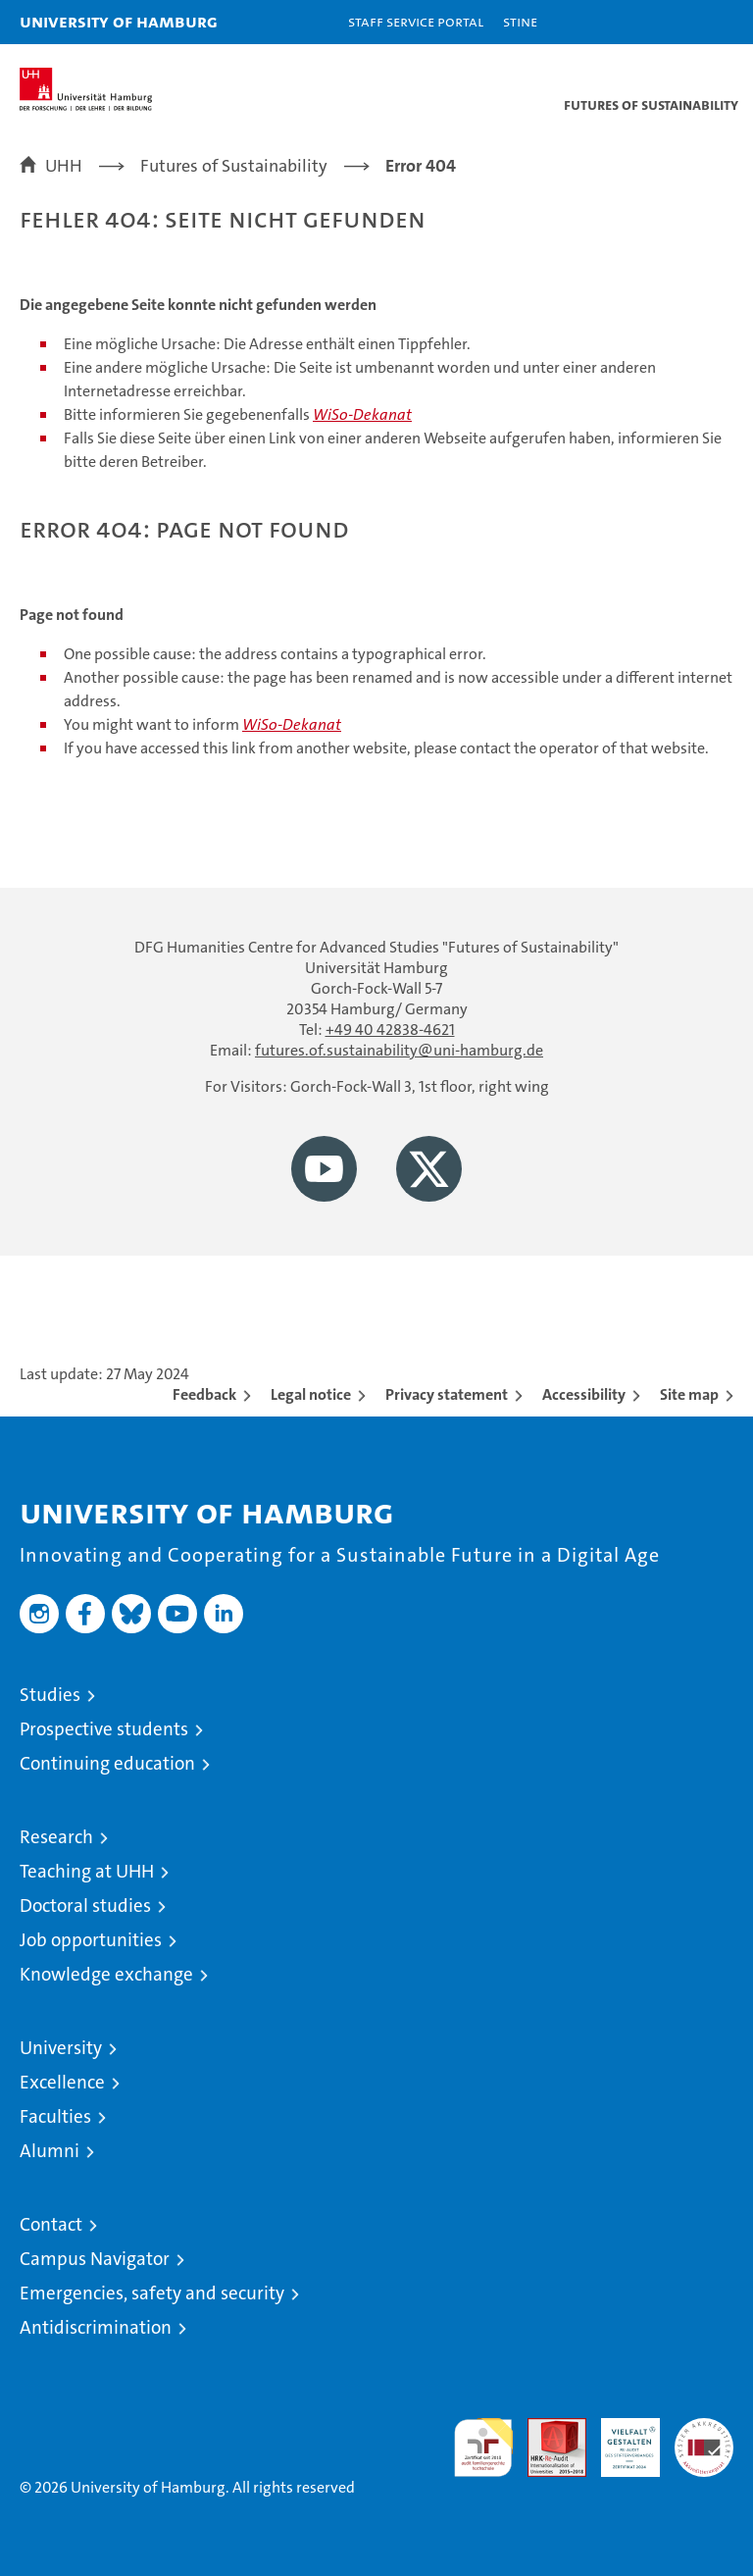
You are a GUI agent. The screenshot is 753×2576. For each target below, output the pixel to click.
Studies (50, 1694)
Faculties (55, 2116)
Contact (51, 2224)
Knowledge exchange (106, 1974)
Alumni (49, 2150)
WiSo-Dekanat (362, 414)
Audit (546, 2428)
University (61, 2047)
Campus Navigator (95, 2258)
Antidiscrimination (96, 2327)
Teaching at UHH (87, 1871)
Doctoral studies (85, 1905)
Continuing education (107, 1763)
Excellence (62, 2082)
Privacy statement (446, 1394)
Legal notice (311, 1394)
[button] (676, 22)
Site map (689, 1394)
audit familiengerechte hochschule (483, 2447)
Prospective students (104, 1729)
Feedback (204, 1394)
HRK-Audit (619, 2438)
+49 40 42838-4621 (390, 1029)
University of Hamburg (119, 21)
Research (56, 1837)
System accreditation (704, 2438)
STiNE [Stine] (520, 21)
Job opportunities (91, 1940)
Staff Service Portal (415, 21)
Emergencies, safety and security (152, 2293)
